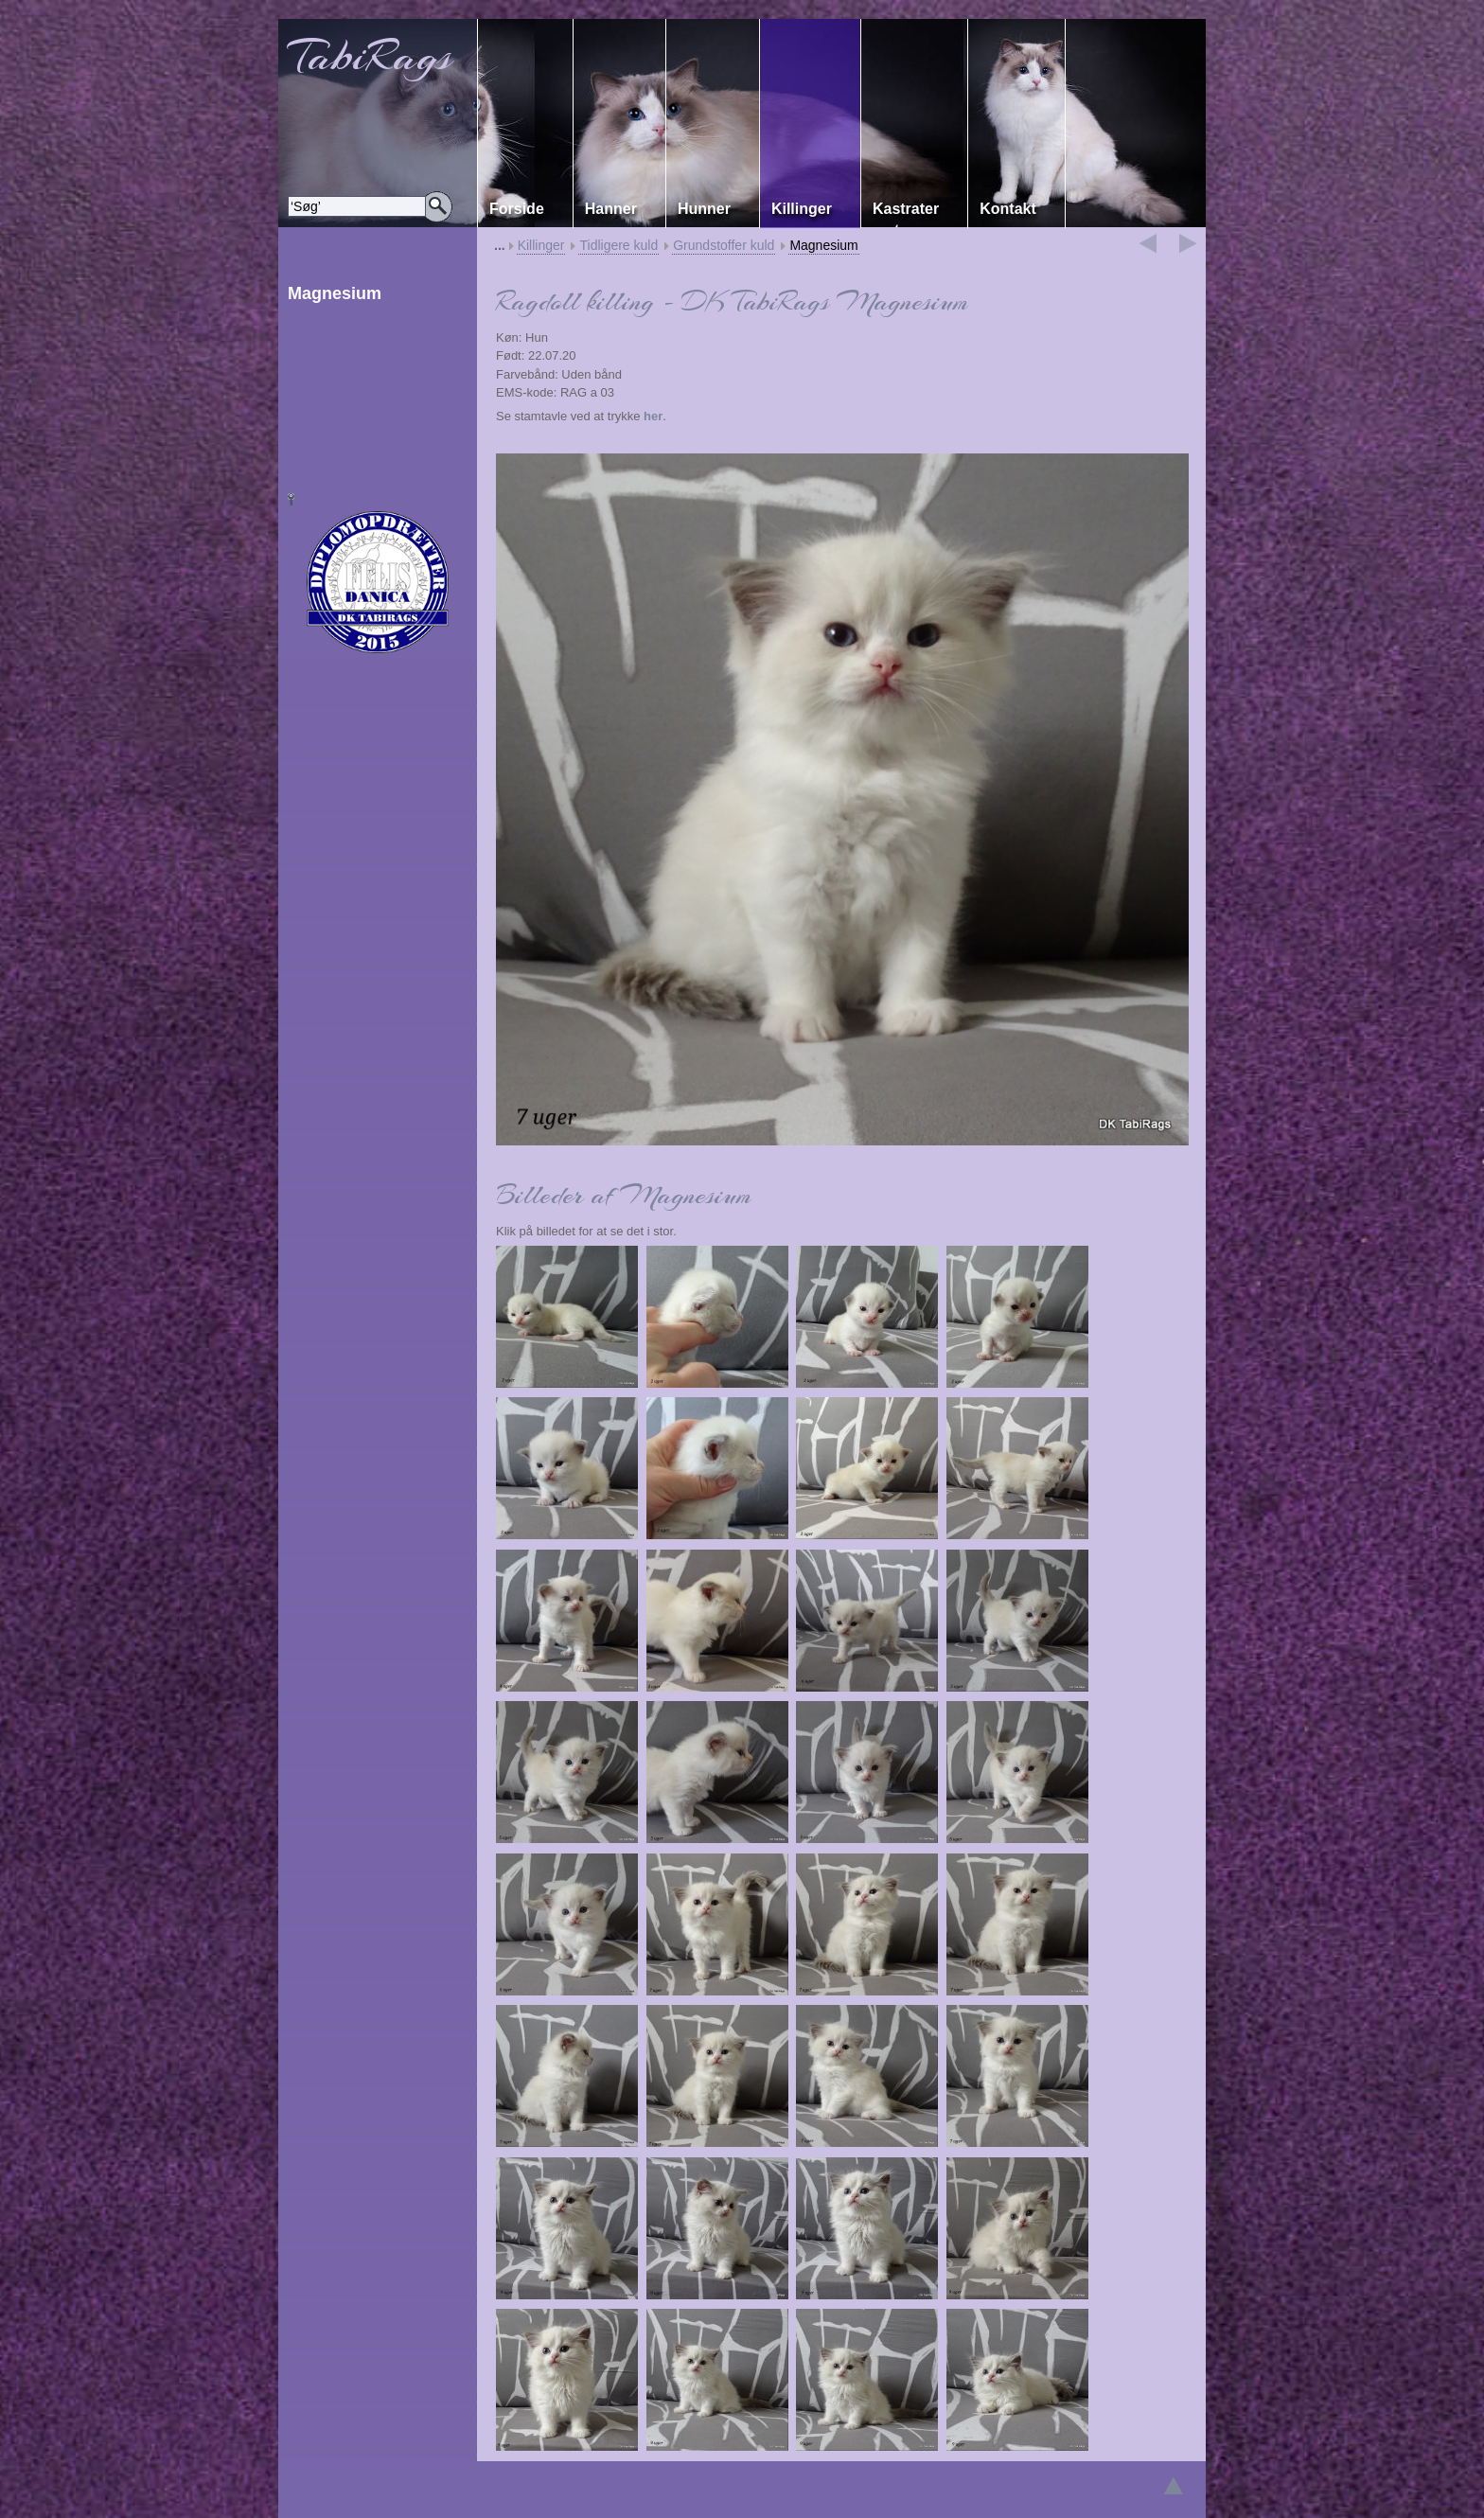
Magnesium (823, 245)
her (653, 416)
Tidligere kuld (618, 245)
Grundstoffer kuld (723, 245)
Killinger (541, 245)
